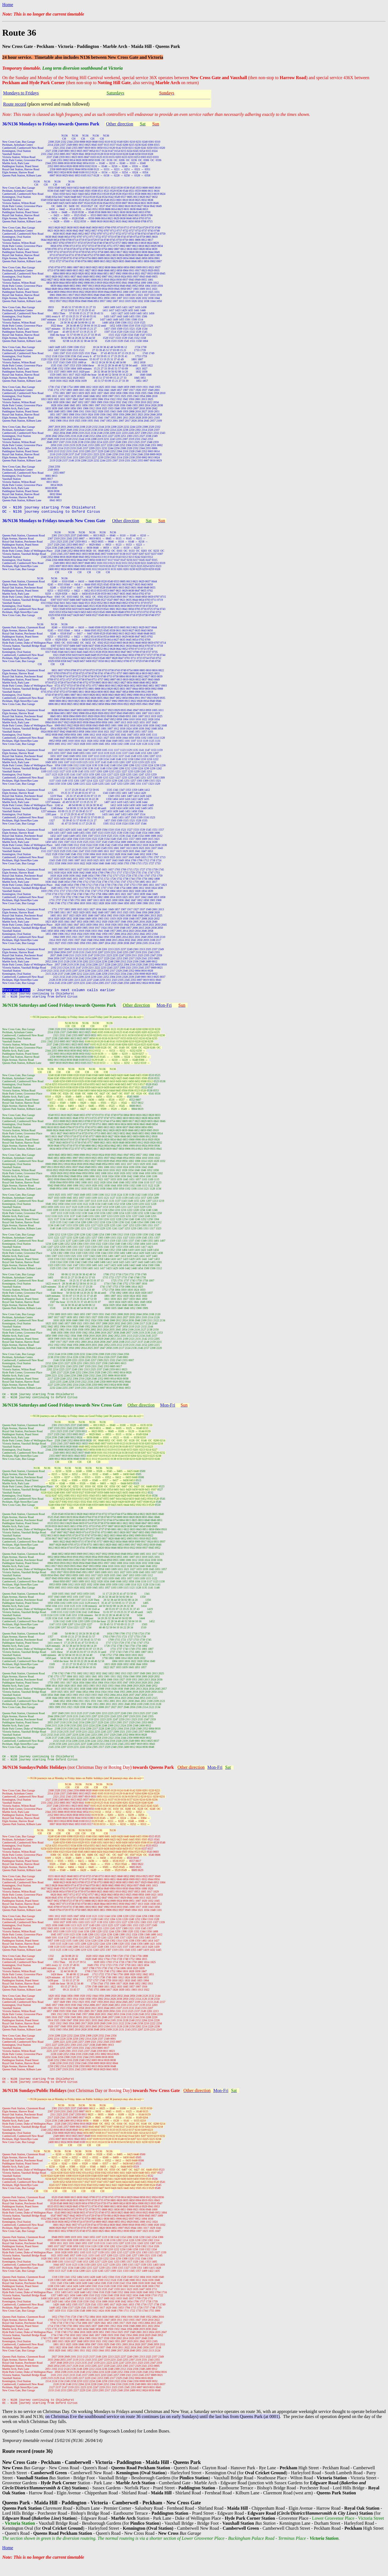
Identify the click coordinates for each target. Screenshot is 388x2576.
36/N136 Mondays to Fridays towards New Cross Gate (53, 522)
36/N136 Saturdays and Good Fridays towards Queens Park (59, 1009)
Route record (14, 104)
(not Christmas (80, 1774)
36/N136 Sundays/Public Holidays (34, 2100)
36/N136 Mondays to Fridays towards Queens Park (50, 123)
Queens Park (161, 1774)
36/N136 (10, 1774)
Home (7, 4)
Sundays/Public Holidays (43, 1774)
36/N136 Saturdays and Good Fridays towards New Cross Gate (62, 1411)
